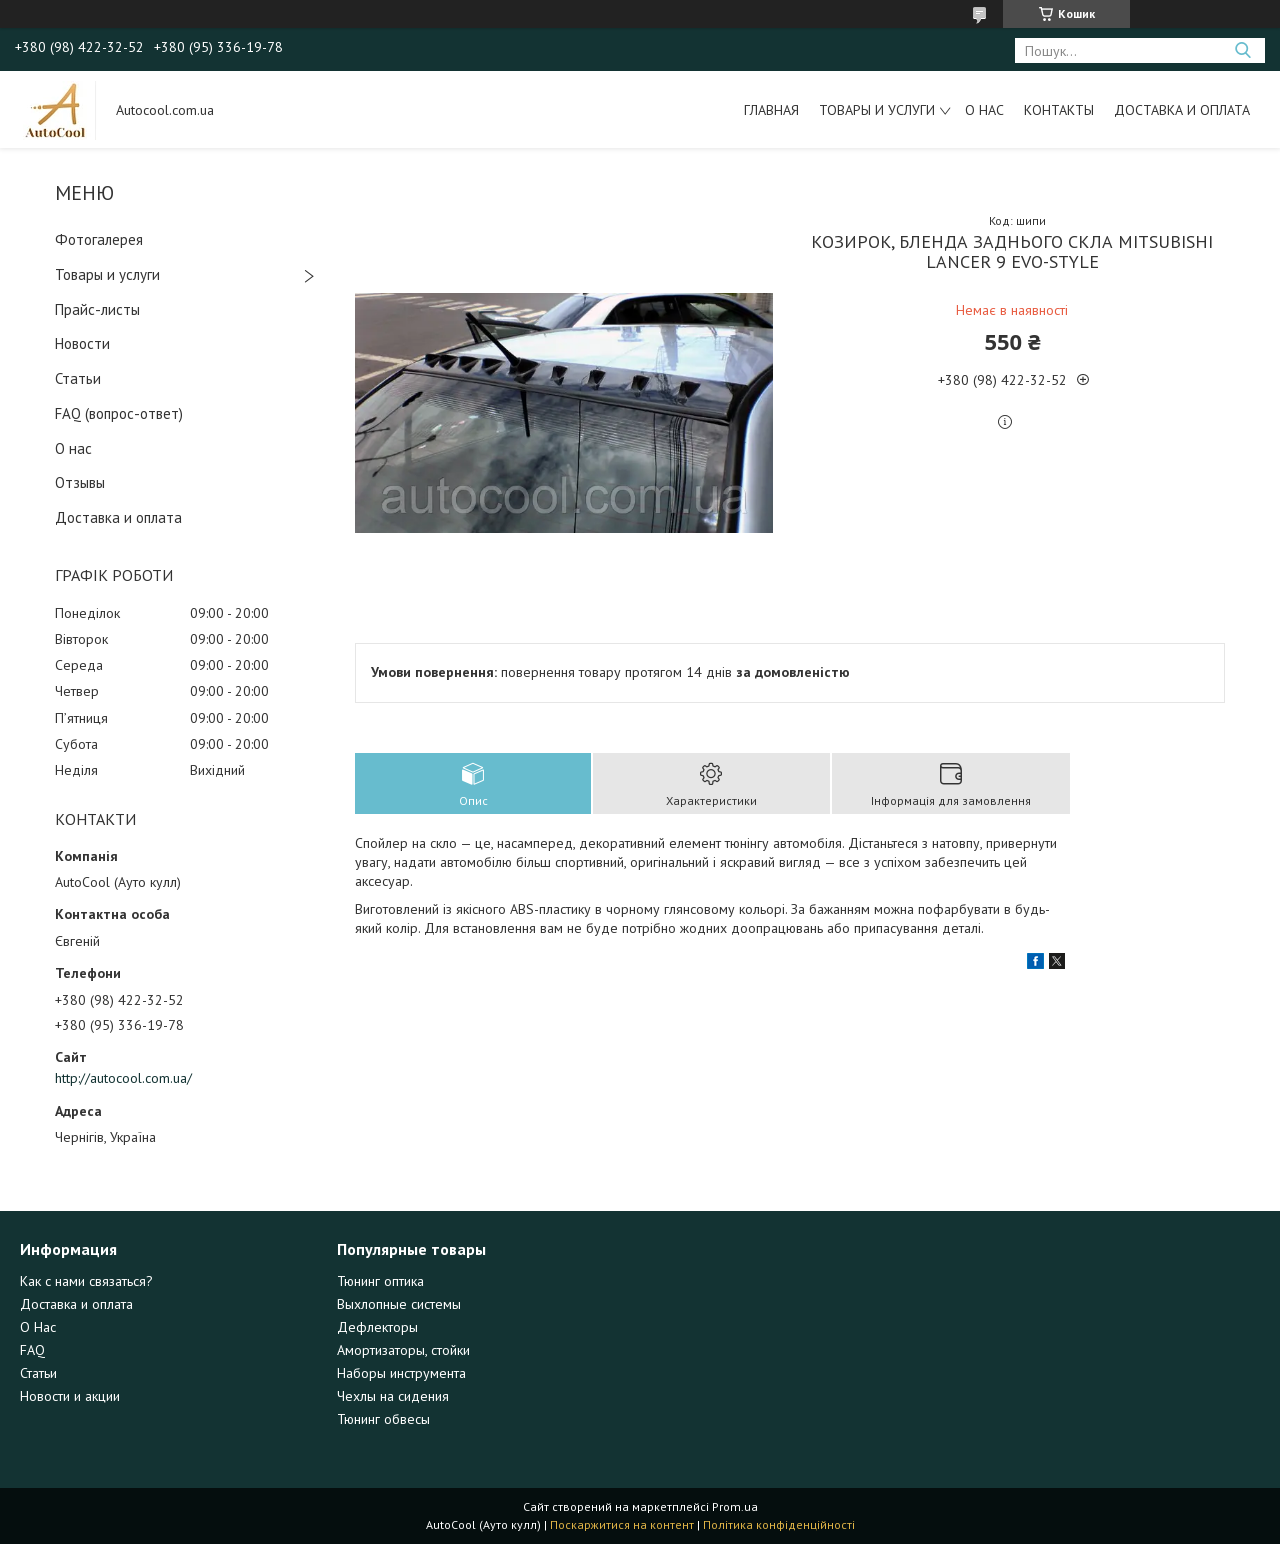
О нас (984, 110)
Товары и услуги (877, 110)
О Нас (38, 1327)
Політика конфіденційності (779, 1524)
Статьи (78, 378)
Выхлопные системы (399, 1304)
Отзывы (80, 482)
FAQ (32, 1350)
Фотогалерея (99, 239)
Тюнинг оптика (380, 1281)
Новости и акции (70, 1396)
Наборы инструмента (401, 1373)
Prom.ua (735, 1506)
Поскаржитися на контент (622, 1524)
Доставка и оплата (1182, 110)
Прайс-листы (97, 309)
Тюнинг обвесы (383, 1419)
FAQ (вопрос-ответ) (119, 413)
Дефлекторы (377, 1327)
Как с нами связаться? (86, 1281)
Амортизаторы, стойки (403, 1350)
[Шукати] (1242, 50)
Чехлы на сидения (393, 1396)
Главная (771, 110)
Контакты (1059, 110)
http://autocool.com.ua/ (123, 1078)
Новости (82, 343)
